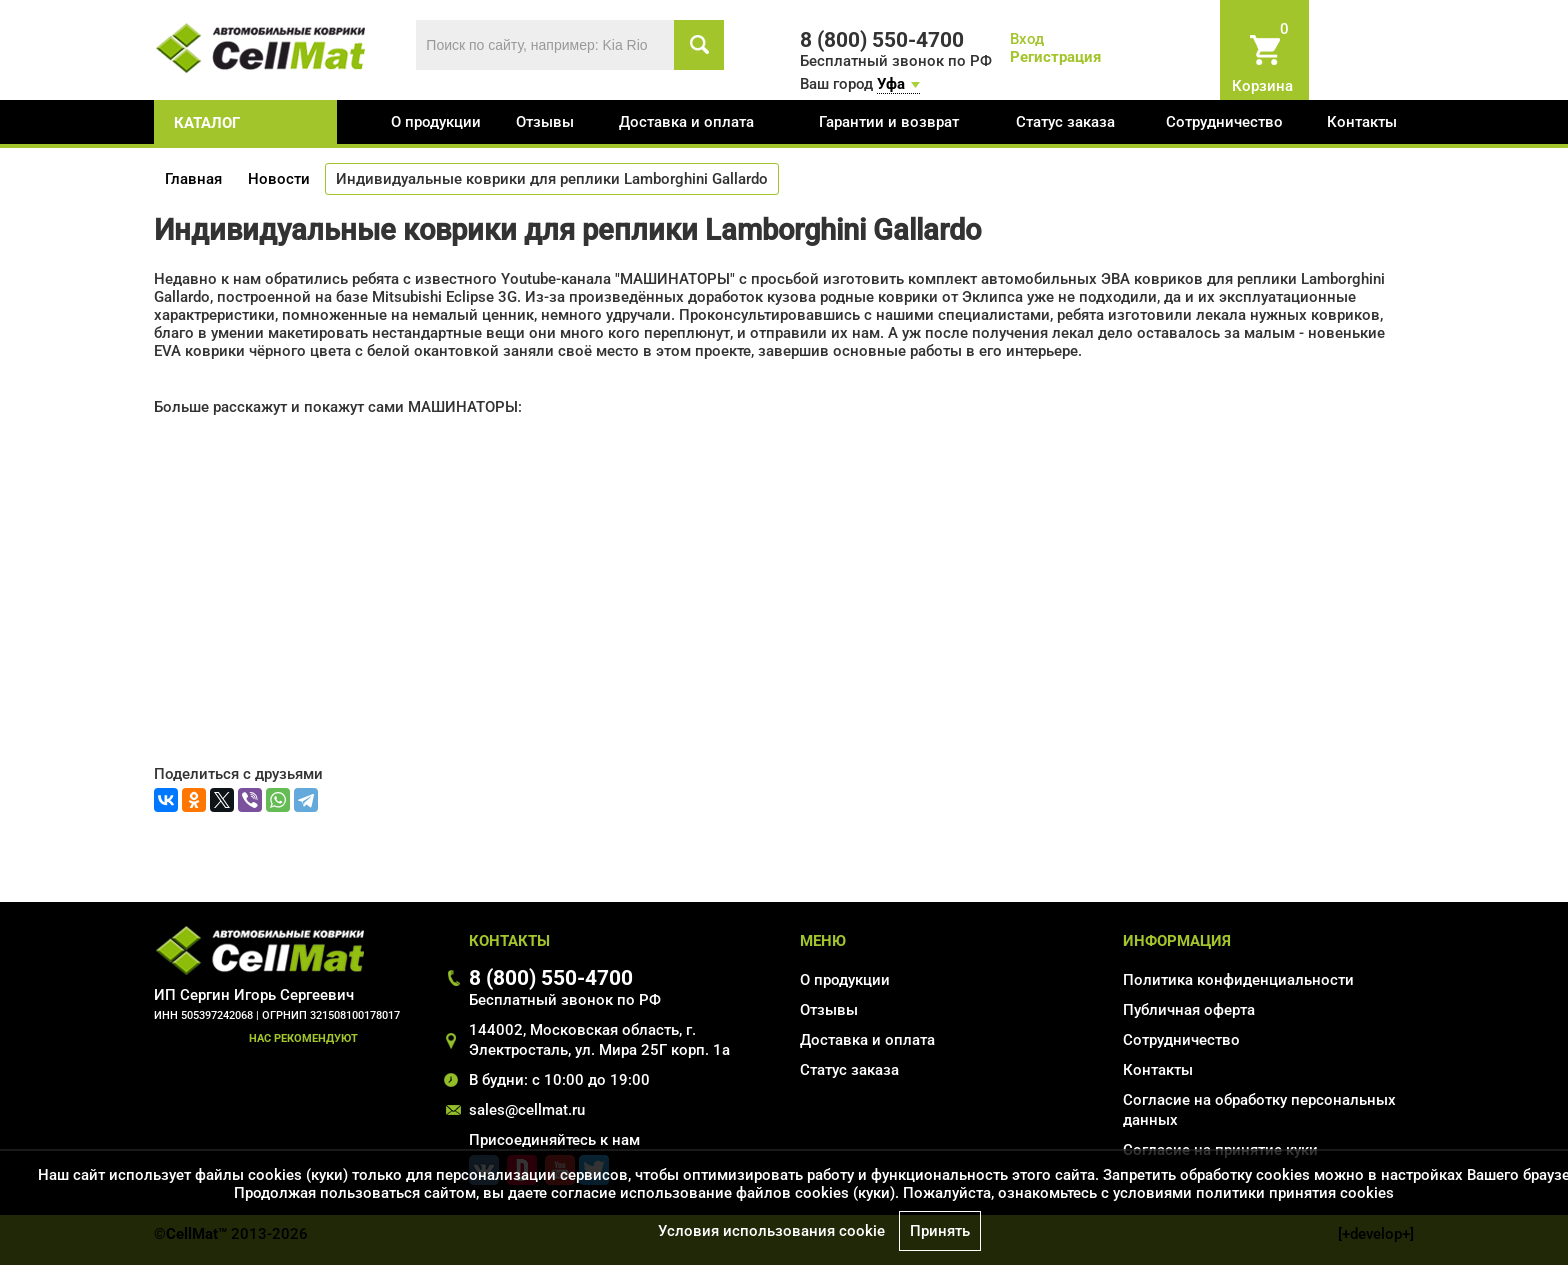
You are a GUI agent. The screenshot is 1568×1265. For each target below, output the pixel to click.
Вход (1027, 39)
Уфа (891, 84)
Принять (940, 1231)
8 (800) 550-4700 (551, 977)
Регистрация (1055, 57)
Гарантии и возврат (889, 122)
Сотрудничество (1224, 122)
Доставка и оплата (686, 122)
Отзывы (545, 122)
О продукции (436, 122)
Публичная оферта (1189, 1010)
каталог (207, 123)
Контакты (1362, 122)
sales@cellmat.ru (527, 1110)
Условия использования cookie (771, 1231)
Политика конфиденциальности (1238, 980)
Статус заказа (1065, 122)
